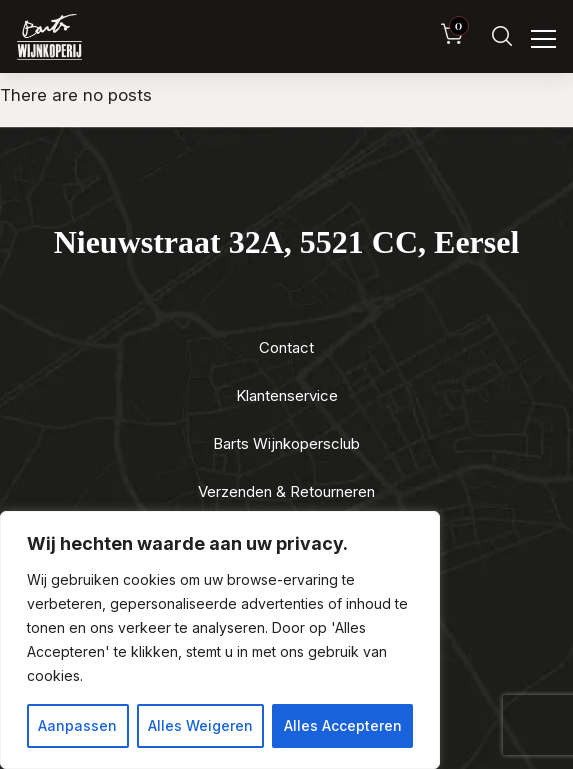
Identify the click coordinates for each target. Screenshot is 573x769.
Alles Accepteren (343, 725)
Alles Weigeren (200, 725)
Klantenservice (287, 395)
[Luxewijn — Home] (49, 37)
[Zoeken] (502, 36)
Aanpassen (77, 725)
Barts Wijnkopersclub (286, 443)
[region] (220, 640)
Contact (286, 347)
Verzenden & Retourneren (286, 491)
